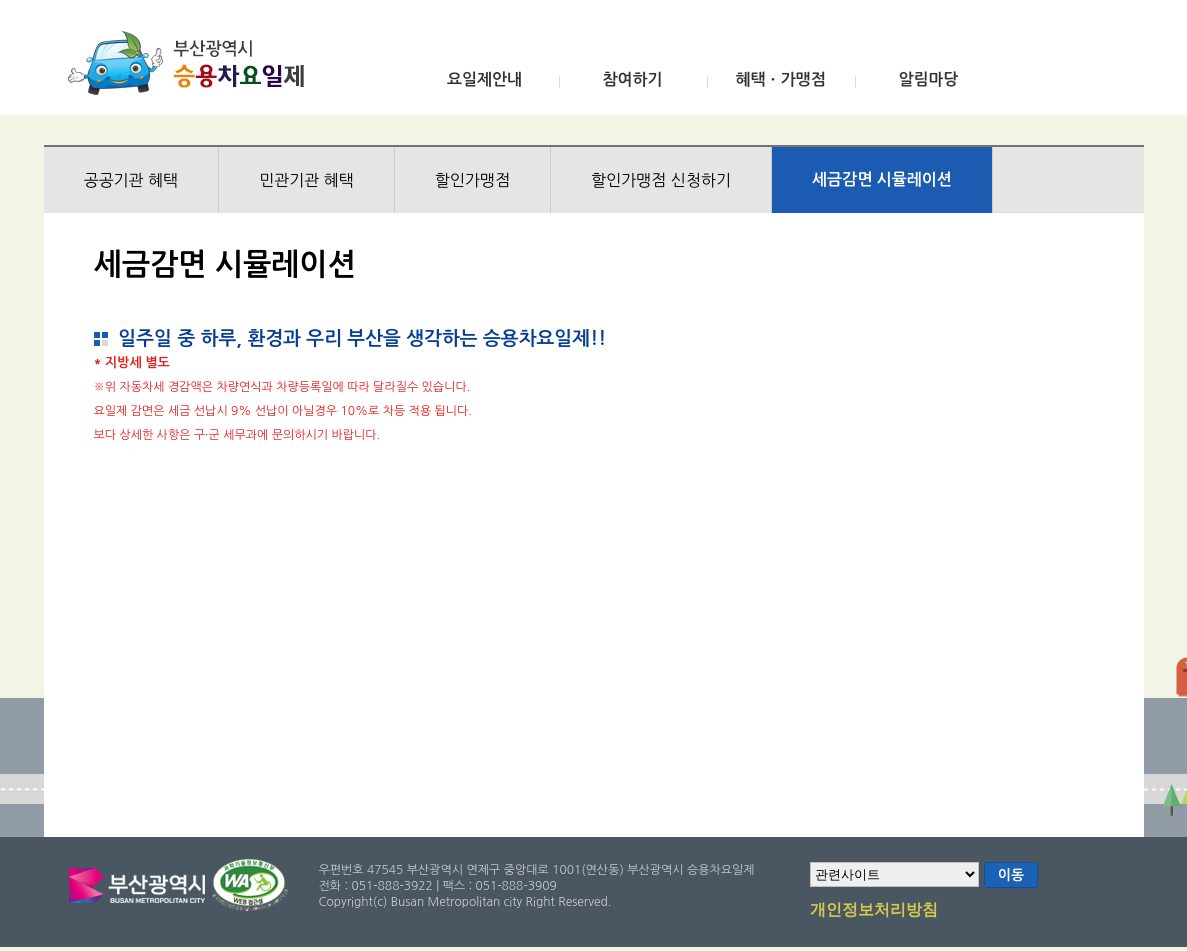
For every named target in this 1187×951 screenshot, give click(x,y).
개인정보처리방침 (874, 911)
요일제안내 (484, 79)
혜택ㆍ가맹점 (780, 79)
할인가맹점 (472, 180)
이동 (1011, 875)
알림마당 (928, 79)
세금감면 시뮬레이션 (882, 179)
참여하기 (632, 79)
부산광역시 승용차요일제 (192, 63)
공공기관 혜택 (131, 180)
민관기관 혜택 (306, 180)
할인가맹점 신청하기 (661, 180)
